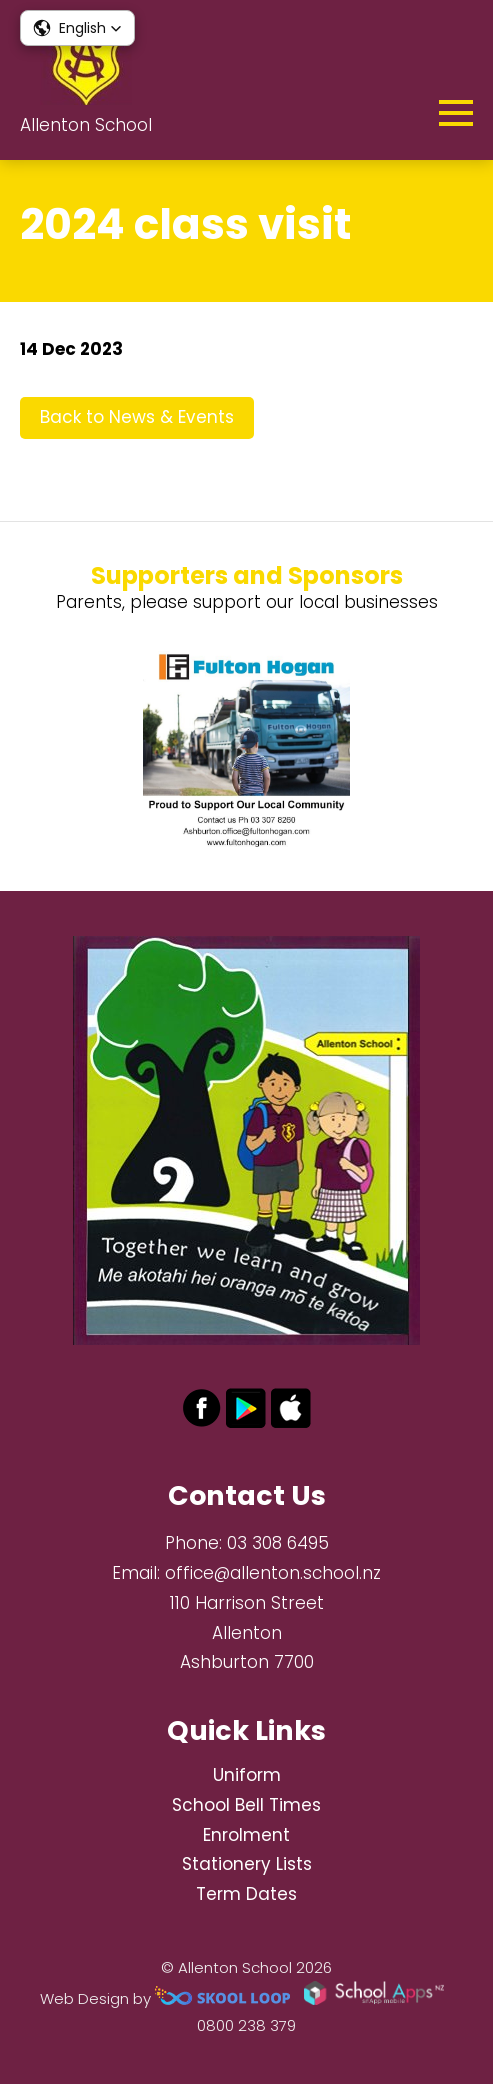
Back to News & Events (137, 417)
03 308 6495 (278, 1543)
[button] (77, 28)
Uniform (247, 1775)
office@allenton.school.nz (273, 1573)
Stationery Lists (247, 1864)
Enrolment (246, 1835)
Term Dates (246, 1894)
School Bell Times (246, 1805)
